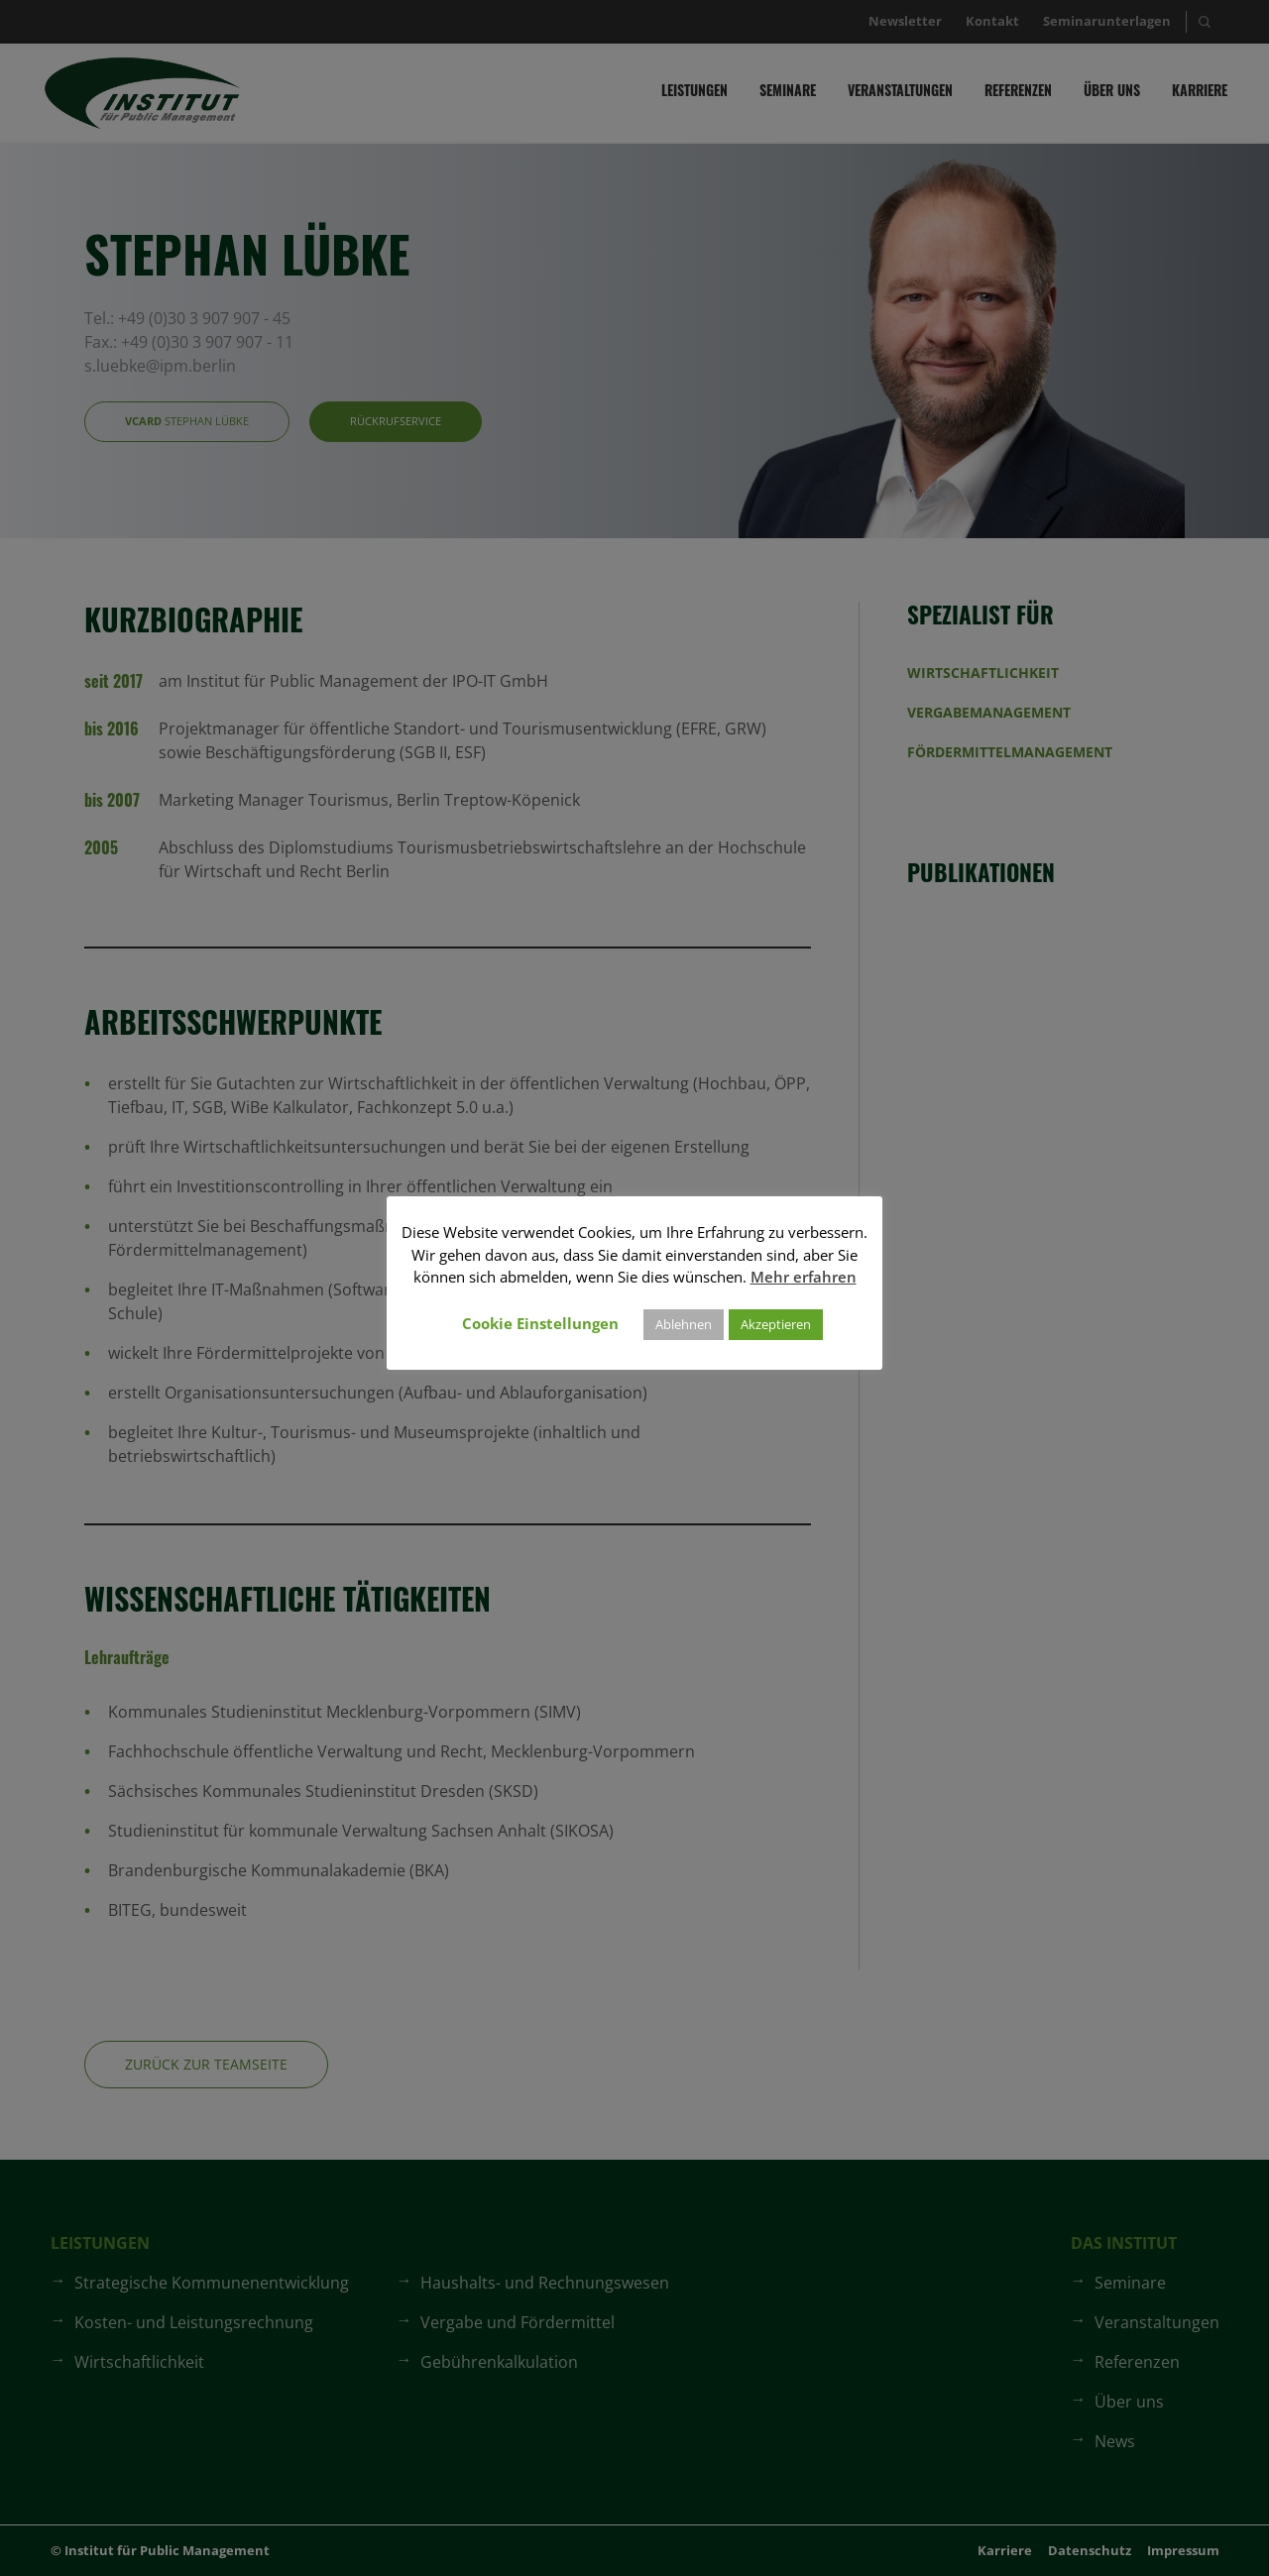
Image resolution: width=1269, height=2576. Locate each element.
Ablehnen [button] (683, 1324)
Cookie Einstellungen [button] (540, 1323)
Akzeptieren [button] (776, 1324)
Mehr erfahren (803, 1277)
